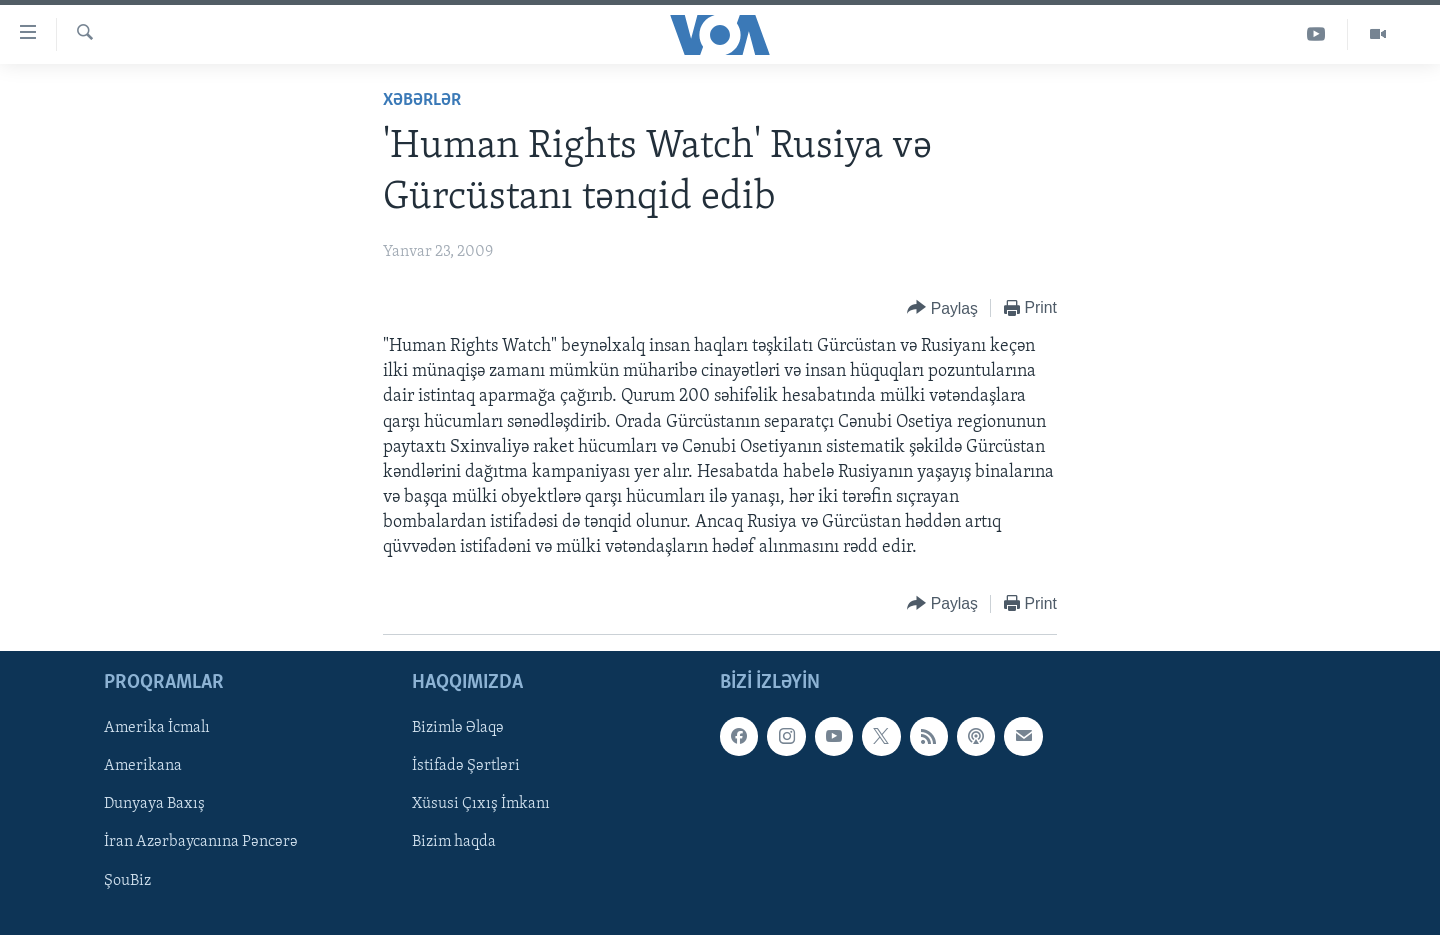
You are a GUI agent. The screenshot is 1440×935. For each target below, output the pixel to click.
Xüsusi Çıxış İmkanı (481, 804)
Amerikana (143, 766)
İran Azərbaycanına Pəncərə (201, 842)
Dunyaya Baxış (154, 804)
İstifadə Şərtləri (466, 766)
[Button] (942, 308)
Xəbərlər (422, 100)
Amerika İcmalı (157, 728)
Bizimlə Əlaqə (458, 728)
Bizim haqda (454, 842)
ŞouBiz (127, 880)
